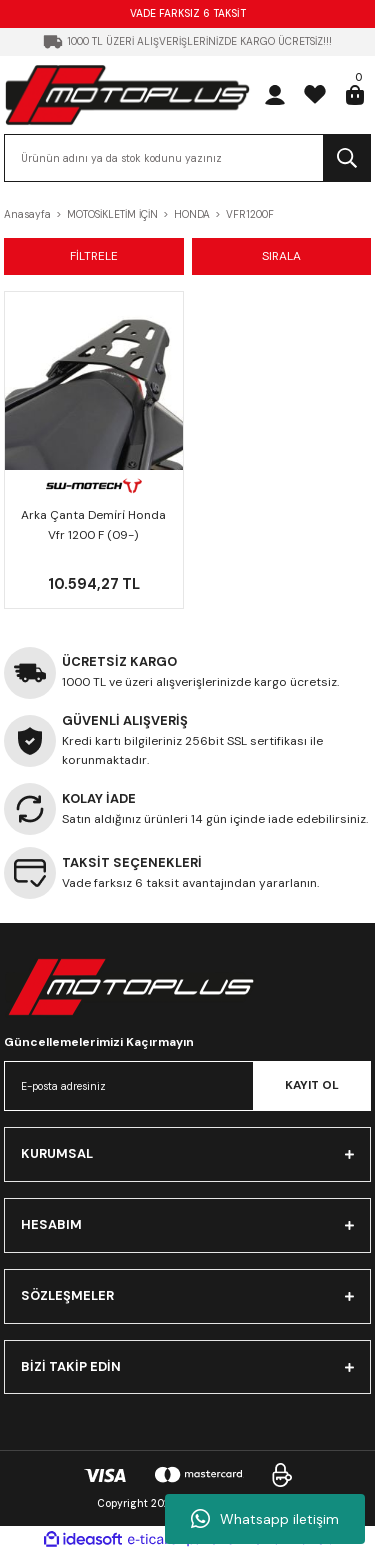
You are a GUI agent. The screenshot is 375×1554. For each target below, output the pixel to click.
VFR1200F (250, 214)
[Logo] (127, 94)
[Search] (187, 158)
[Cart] (355, 95)
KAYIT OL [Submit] (312, 1085)
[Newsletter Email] (187, 1086)
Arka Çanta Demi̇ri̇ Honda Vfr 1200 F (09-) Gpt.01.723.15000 (93, 526)
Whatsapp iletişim (265, 1519)
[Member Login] (275, 95)
